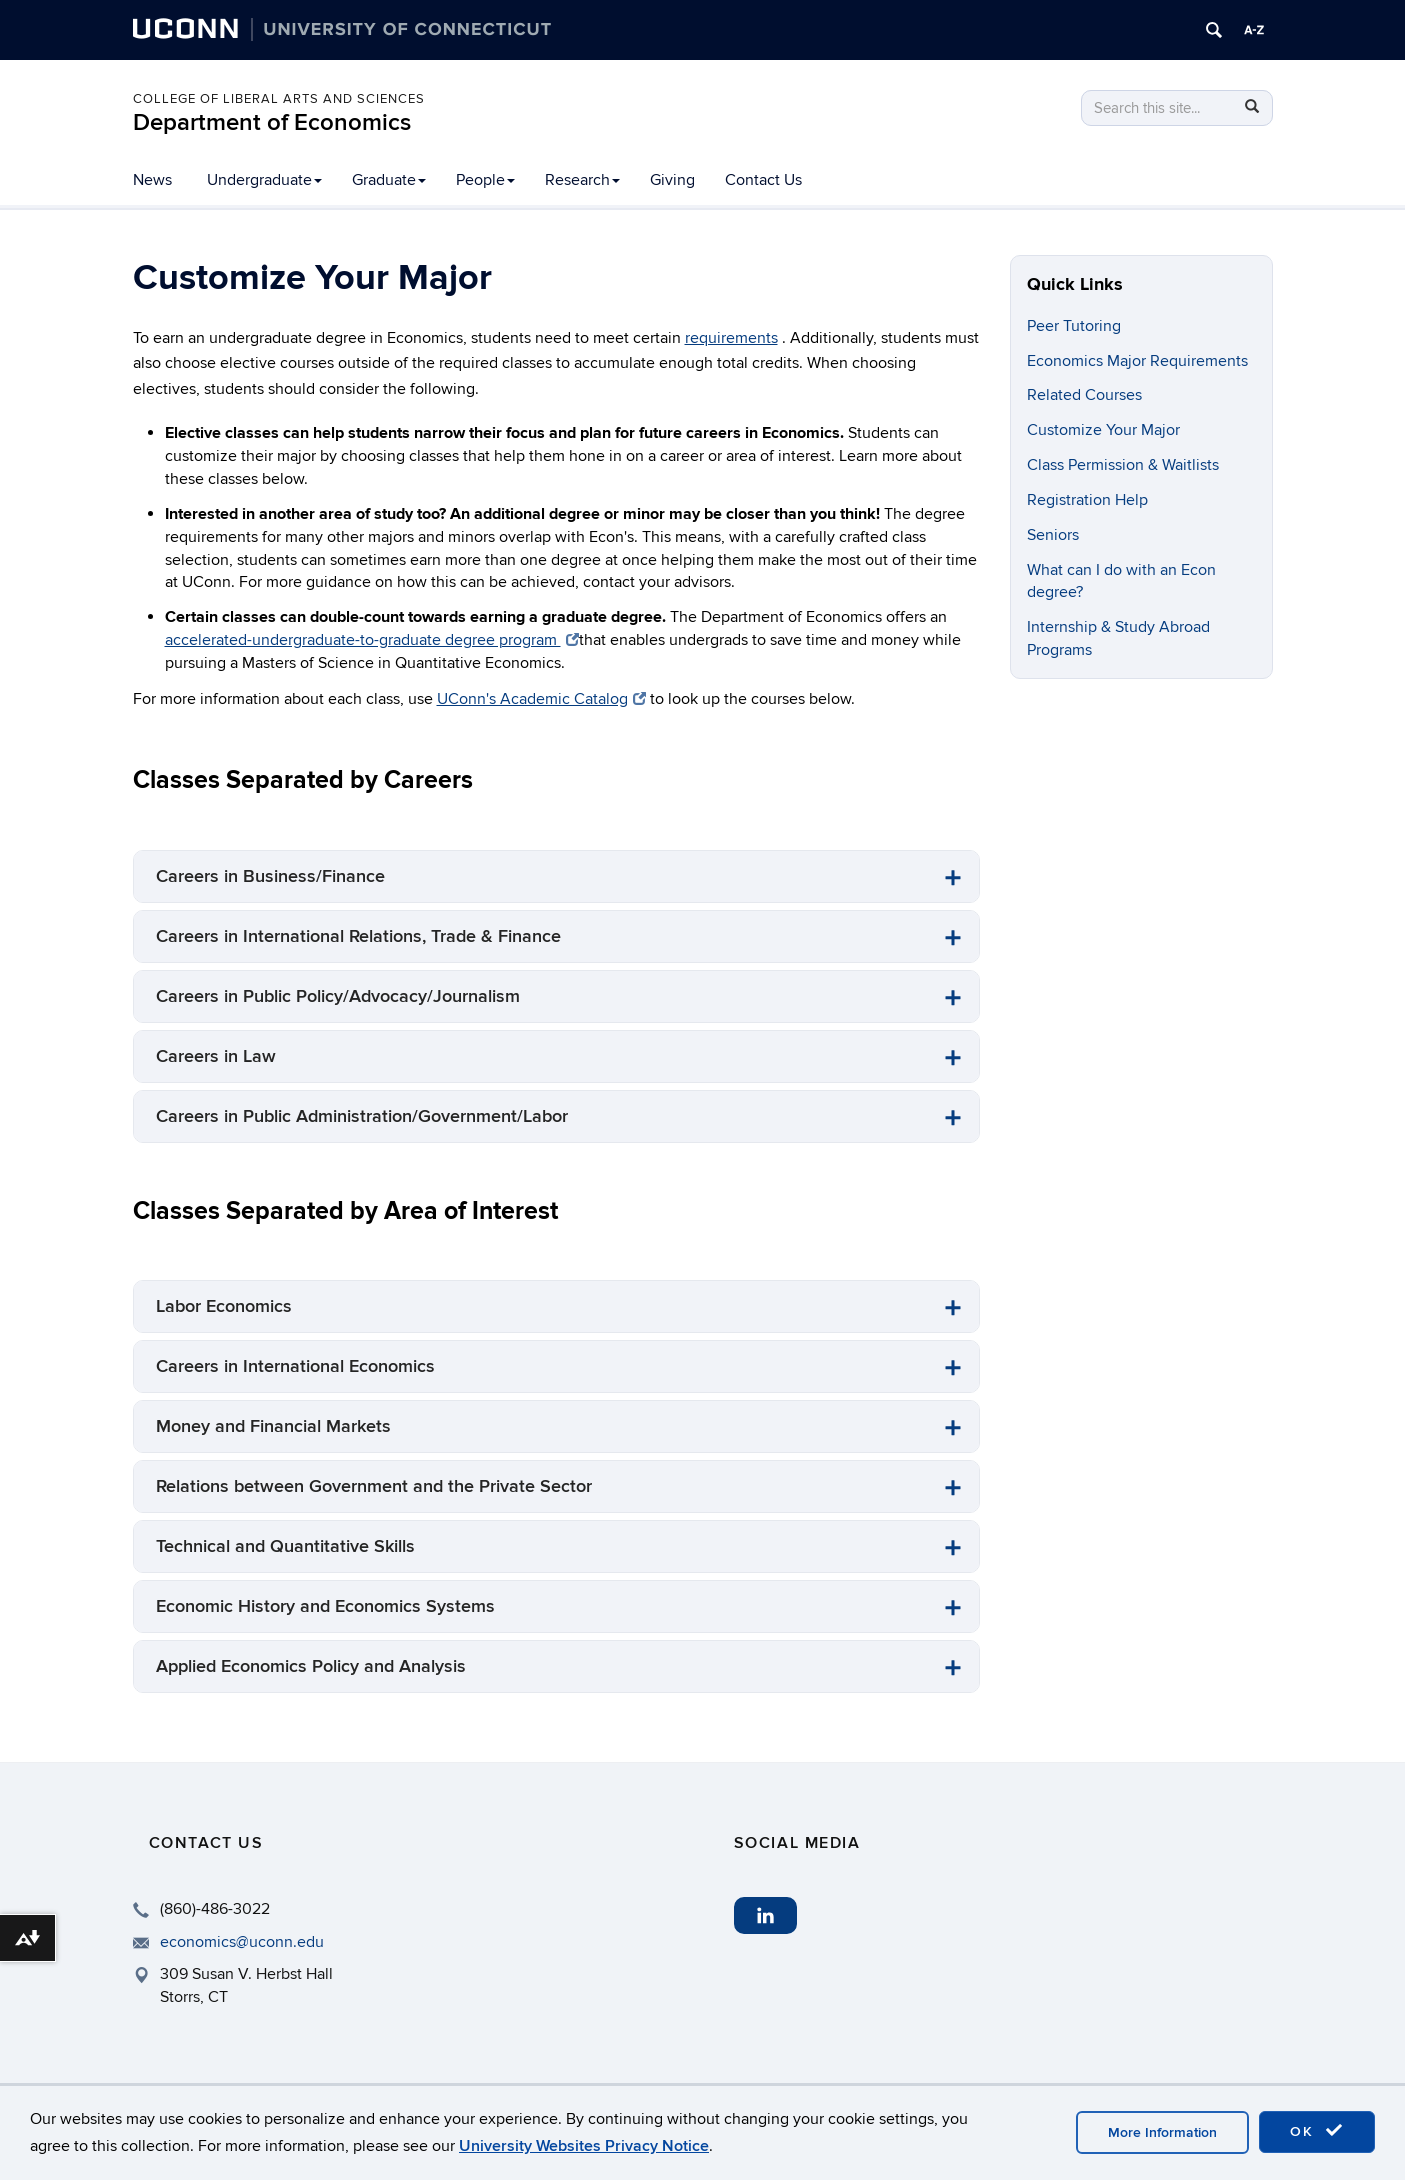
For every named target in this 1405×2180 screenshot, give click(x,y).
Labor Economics (224, 1306)
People (485, 180)
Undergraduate (264, 180)
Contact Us (763, 180)
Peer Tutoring (1074, 326)
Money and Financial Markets (273, 1426)
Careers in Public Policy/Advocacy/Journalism (338, 996)
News (152, 180)
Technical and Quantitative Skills (285, 1546)
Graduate (389, 180)
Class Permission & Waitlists (1123, 465)
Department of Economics (272, 122)
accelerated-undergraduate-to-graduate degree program (372, 640)
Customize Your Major (1103, 430)
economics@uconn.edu (242, 1942)
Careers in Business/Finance (270, 876)
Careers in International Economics (295, 1366)
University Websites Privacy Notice (584, 2146)
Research (582, 180)
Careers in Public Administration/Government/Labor (362, 1116)
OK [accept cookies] (1317, 2131)
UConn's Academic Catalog (541, 699)
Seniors (1053, 535)
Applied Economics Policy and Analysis (311, 1666)
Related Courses (1084, 395)
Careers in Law (216, 1056)
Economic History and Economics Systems (325, 1606)
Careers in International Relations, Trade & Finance (358, 936)
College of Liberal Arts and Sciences (279, 99)
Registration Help (1087, 500)
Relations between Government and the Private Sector (374, 1486)
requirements (731, 338)
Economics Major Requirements (1137, 361)
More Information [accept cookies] (1162, 2132)
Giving (672, 180)
